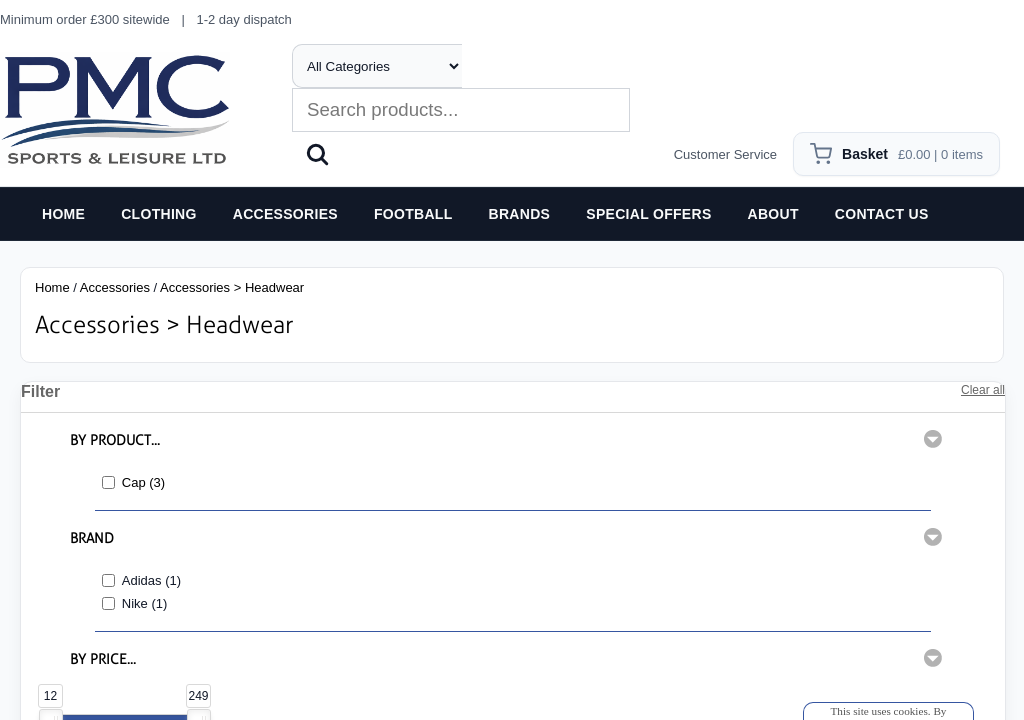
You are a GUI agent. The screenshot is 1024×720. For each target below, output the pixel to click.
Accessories (115, 287)
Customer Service (725, 154)
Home (52, 287)
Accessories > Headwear (232, 287)
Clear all (983, 390)
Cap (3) (143, 482)
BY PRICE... (103, 659)
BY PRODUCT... (115, 440)
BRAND (92, 538)
